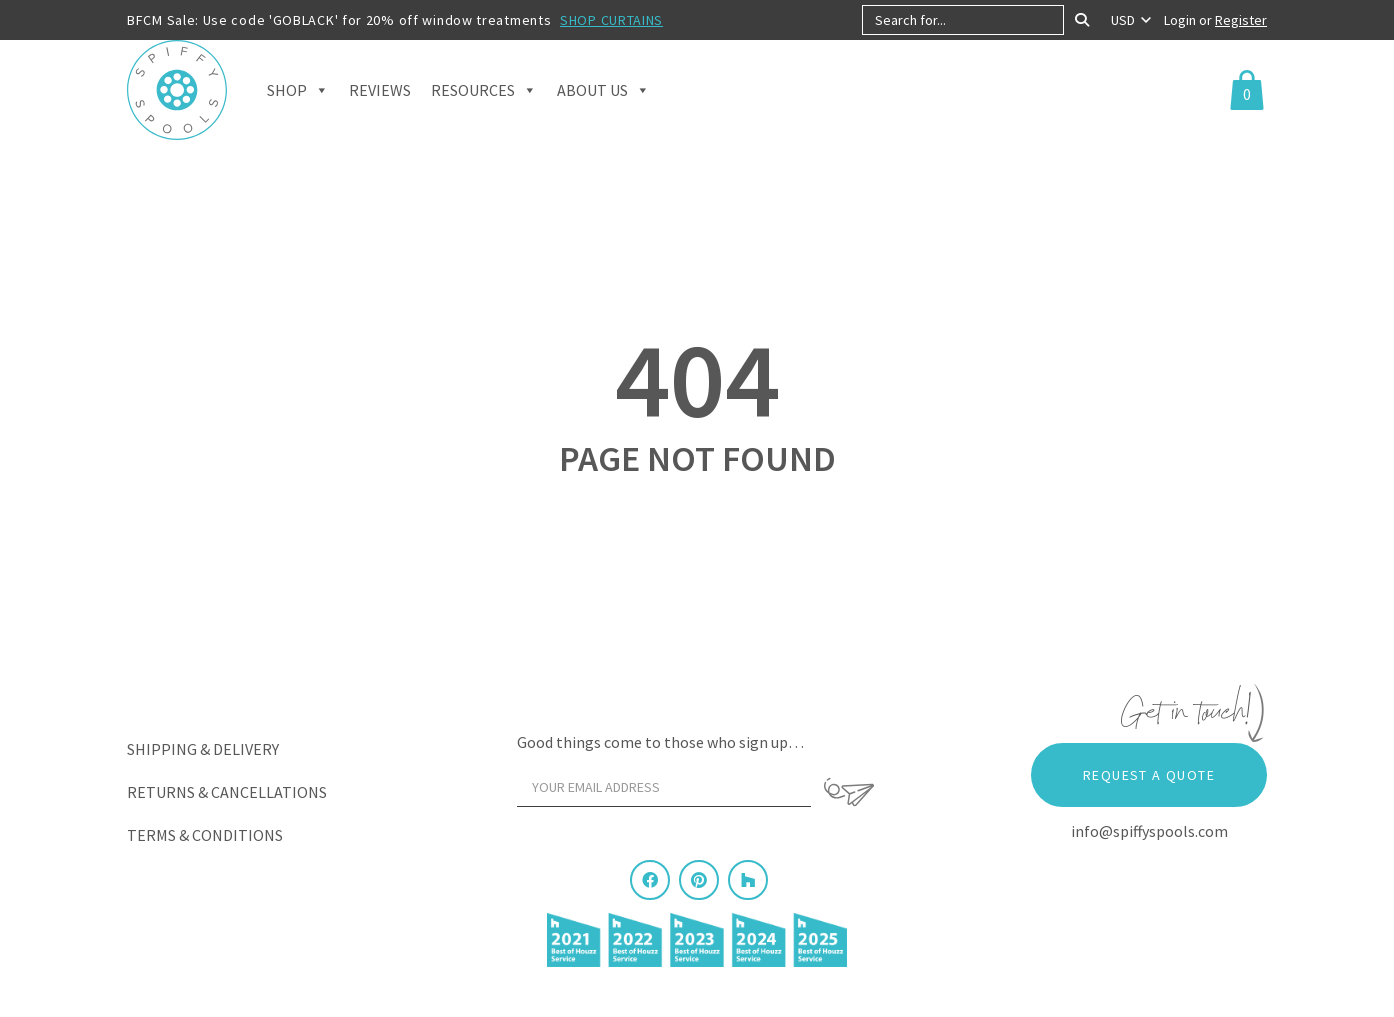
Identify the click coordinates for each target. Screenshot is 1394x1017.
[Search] (1082, 20)
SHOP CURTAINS (611, 20)
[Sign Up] (849, 792)
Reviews (380, 100)
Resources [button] (484, 100)
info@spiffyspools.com (1149, 831)
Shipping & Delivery (203, 749)
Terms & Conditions (205, 835)
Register (1241, 20)
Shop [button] (298, 100)
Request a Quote (1149, 775)
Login (1181, 20)
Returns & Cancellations (227, 792)
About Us (603, 100)
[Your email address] (664, 787)
